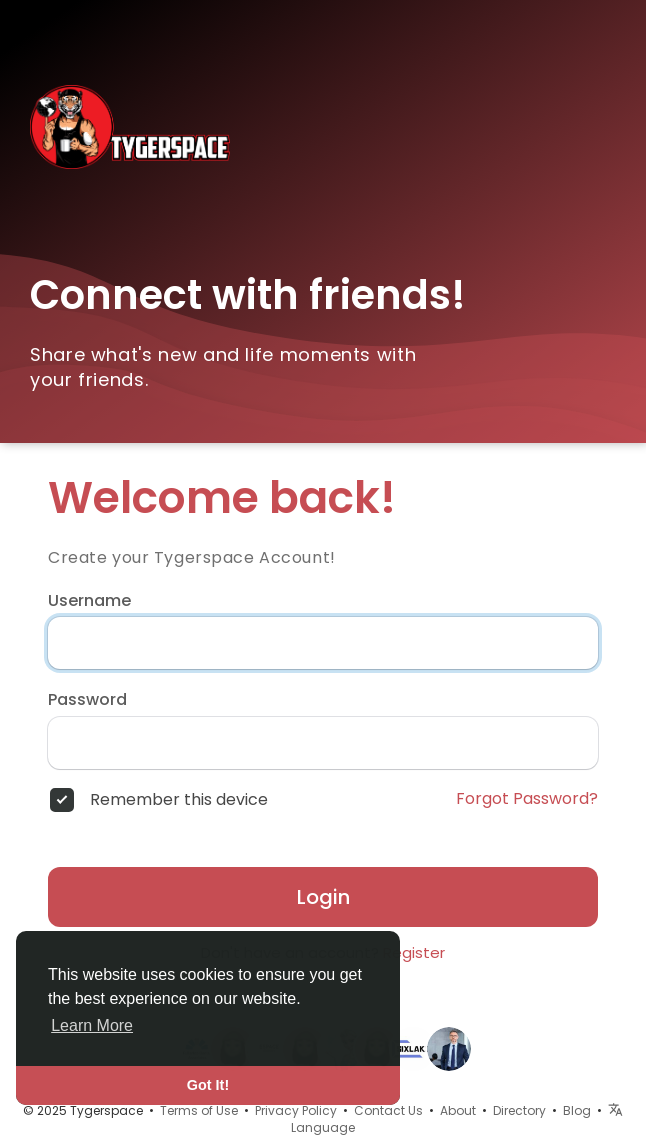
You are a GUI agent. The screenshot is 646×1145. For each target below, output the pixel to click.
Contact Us (388, 1110)
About (458, 1110)
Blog (577, 1110)
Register (414, 952)
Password (87, 700)
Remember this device (179, 800)
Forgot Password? (527, 799)
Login (323, 897)
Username (89, 601)
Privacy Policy (296, 1110)
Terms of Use (199, 1110)
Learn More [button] (92, 1025)
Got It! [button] (208, 1085)
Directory (519, 1110)
